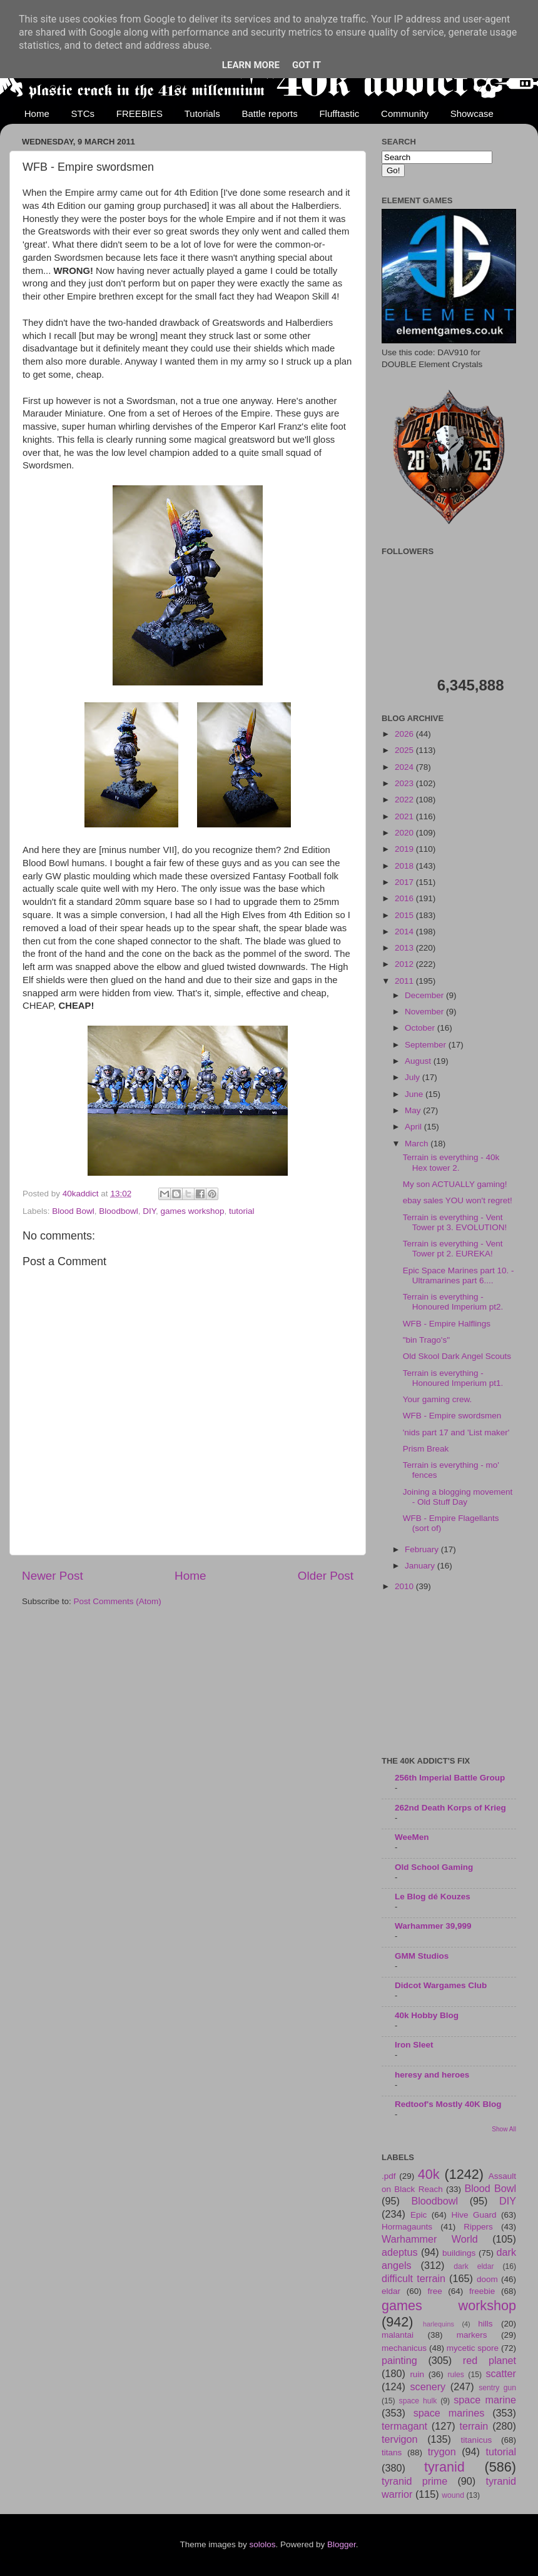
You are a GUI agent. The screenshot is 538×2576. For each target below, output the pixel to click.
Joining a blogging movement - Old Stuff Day (458, 1497)
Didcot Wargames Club (441, 1985)
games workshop (192, 1211)
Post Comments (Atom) (117, 1601)
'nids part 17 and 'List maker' (456, 1432)
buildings (458, 2253)
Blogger (341, 2544)
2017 (405, 882)
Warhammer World (430, 2239)
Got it (306, 65)
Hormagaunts (407, 2226)
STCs (83, 113)
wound (453, 2495)
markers (472, 2335)
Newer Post (52, 1575)
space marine (485, 2399)
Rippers (478, 2226)
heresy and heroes (432, 2074)
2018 (405, 866)
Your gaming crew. (437, 1399)
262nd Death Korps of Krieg (450, 1807)
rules (456, 2374)
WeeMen (412, 1837)
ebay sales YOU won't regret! (457, 1200)
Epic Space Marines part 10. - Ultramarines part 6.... (458, 1275)
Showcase (472, 113)
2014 (405, 931)
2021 (405, 816)
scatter (500, 2373)
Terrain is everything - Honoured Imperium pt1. (453, 1378)
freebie (482, 2291)
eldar (391, 2291)
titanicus (476, 2440)
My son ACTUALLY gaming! (455, 1184)
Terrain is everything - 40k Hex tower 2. (451, 1162)
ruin (417, 2374)
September (427, 1044)
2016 (405, 898)
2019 (405, 849)
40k (429, 2174)
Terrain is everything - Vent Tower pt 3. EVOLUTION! (455, 1222)
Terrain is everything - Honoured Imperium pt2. (453, 1301)
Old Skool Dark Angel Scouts (457, 1356)
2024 (405, 767)
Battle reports (269, 113)
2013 (405, 947)
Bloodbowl (118, 1211)
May (414, 1110)
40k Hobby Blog (427, 2015)
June (415, 1094)
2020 (405, 832)
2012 (405, 964)
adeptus (400, 2252)
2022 (405, 799)
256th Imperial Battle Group (450, 1777)
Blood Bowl (73, 1211)
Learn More (251, 65)
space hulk (418, 2401)
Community (405, 113)
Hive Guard (473, 2215)
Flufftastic (339, 113)
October (421, 1028)
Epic (418, 2215)
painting (399, 2360)
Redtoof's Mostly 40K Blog (448, 2104)
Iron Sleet (414, 2044)
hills (485, 2323)
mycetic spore (473, 2348)
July (413, 1077)
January (421, 1565)
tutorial (242, 1211)
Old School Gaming (434, 1867)
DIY (149, 1211)
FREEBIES (139, 113)
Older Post (325, 1575)
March (417, 1143)
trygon (442, 2451)
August (419, 1061)
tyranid (444, 2467)
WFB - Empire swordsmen (452, 1415)
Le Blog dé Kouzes (432, 1896)
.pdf (389, 2176)
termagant (404, 2426)
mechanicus (404, 2348)
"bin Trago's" (426, 1340)
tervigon (400, 2439)
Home (36, 113)
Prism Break (426, 1448)
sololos (262, 2544)
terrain (473, 2426)
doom (487, 2279)
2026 (405, 734)
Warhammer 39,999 (433, 1926)
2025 (405, 750)
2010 (405, 1586)
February (423, 1549)
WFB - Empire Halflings (446, 1323)
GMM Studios (422, 1956)
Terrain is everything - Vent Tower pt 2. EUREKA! (453, 1248)
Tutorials (202, 113)
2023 (405, 783)
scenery (427, 2386)
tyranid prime (414, 2481)
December (425, 995)
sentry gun (497, 2387)
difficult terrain (413, 2278)
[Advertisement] (449, 1674)
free (434, 2291)
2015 (405, 915)
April (414, 1126)
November (425, 1011)
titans (392, 2452)
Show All (504, 2129)
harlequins (438, 2324)
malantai (398, 2335)
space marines (449, 2412)
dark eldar (474, 2266)
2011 (405, 981)
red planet (489, 2360)
